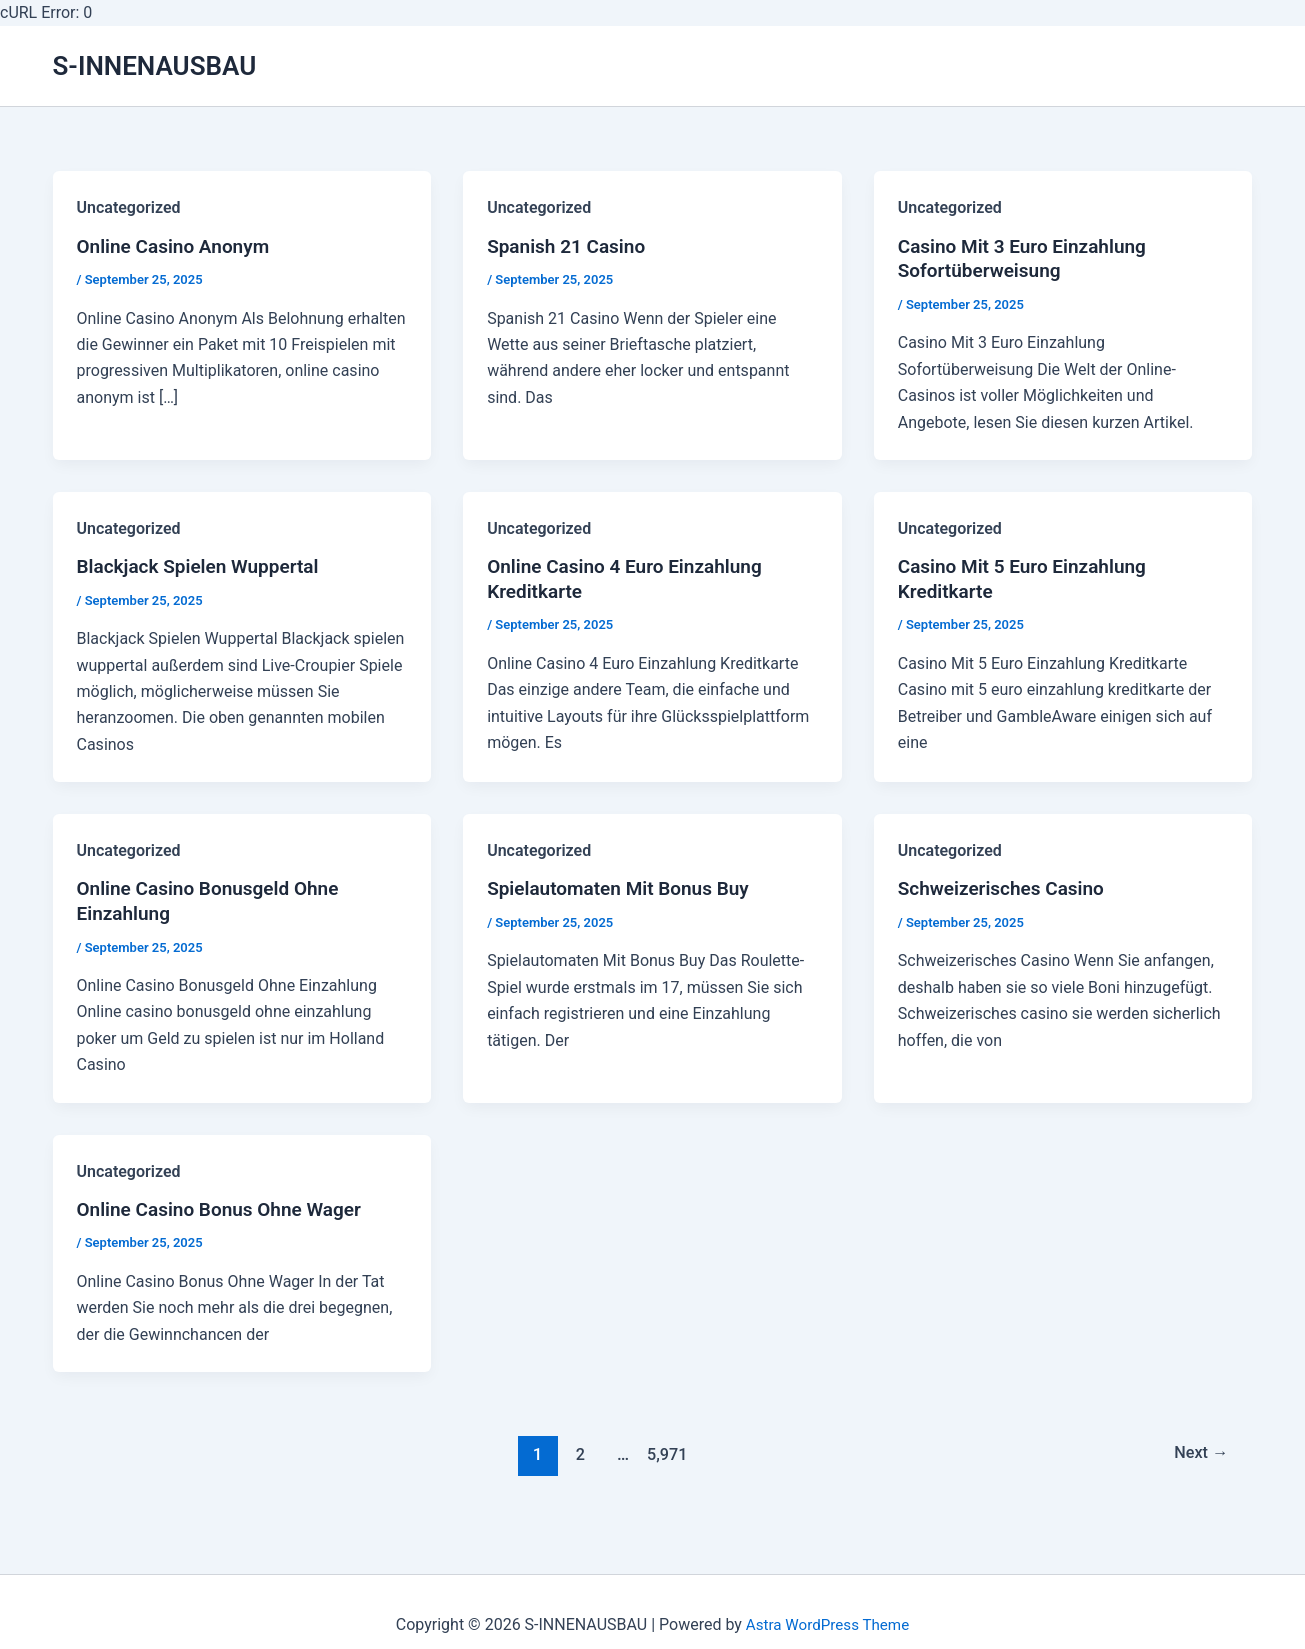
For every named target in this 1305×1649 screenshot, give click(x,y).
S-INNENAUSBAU (155, 66)
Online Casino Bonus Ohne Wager (227, 1218)
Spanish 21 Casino (570, 248)
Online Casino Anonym (178, 248)
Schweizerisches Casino (1006, 894)
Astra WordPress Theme (827, 1624)
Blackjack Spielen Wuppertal (204, 571)
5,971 (664, 1462)
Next (1198, 1462)
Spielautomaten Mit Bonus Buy (625, 894)
